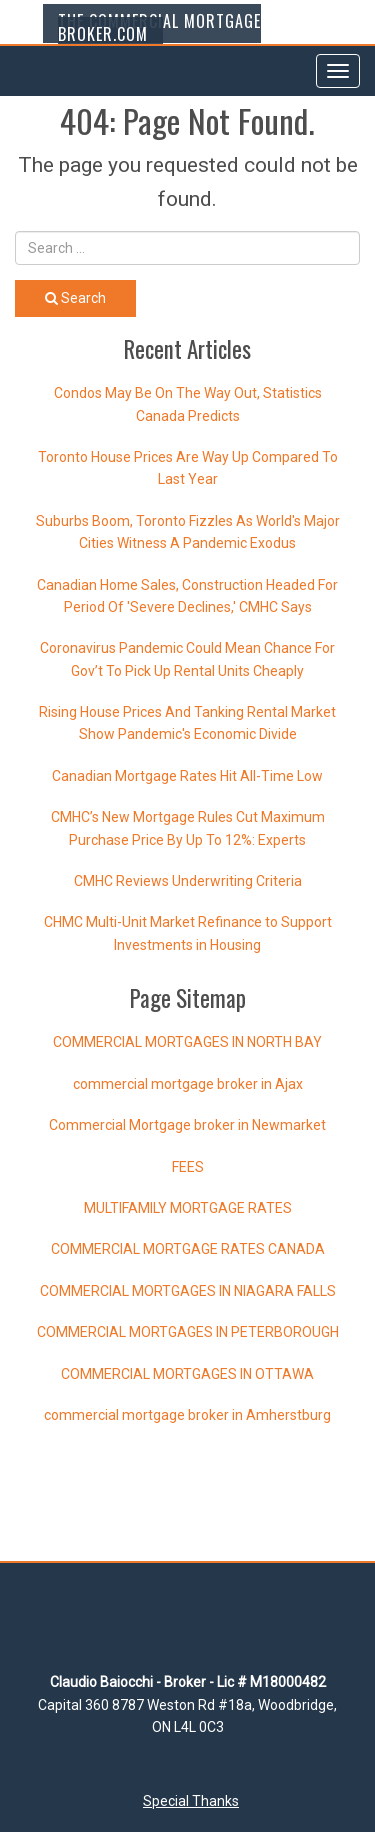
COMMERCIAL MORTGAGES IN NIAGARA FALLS (188, 1291)
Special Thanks (191, 1801)
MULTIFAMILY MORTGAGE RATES (188, 1208)
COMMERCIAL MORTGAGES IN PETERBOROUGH (188, 1332)
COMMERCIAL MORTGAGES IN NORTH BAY (187, 1042)
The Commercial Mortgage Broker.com (159, 27)
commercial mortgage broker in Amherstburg (187, 1415)
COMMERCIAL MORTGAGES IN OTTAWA (187, 1374)
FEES (188, 1167)
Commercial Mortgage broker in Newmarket (187, 1125)
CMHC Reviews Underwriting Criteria (188, 881)
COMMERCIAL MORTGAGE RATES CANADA (188, 1249)
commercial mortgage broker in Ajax (188, 1084)
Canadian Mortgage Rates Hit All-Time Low (187, 776)
